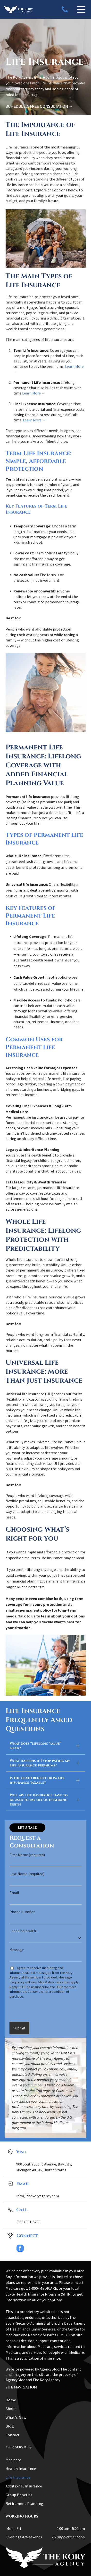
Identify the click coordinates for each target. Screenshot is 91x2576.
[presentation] (37, 2010)
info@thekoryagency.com (37, 2195)
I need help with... (23, 1930)
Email (14, 1892)
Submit (19, 2028)
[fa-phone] (64, 11)
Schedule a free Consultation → (39, 106)
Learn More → (33, 393)
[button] (81, 9)
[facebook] (20, 2249)
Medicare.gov (16, 2288)
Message (16, 1949)
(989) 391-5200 (28, 2221)
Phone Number (22, 1911)
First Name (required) (27, 1854)
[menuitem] (46, 2400)
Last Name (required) (26, 1873)
